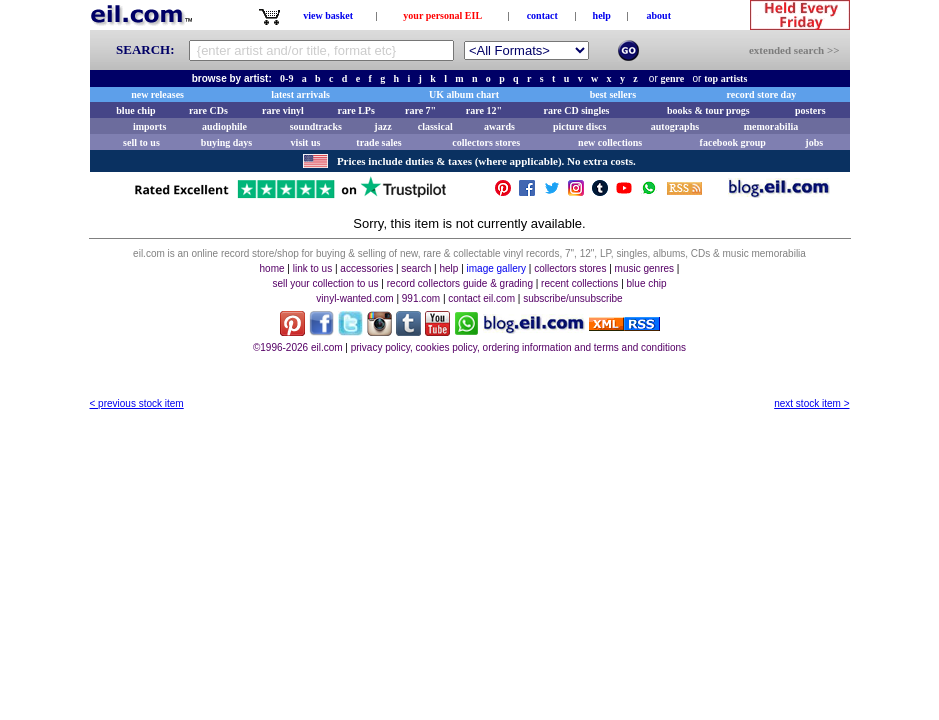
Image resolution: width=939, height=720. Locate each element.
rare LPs (356, 110)
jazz (382, 126)
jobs (814, 142)
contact (542, 15)
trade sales (378, 142)
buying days (226, 142)
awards (499, 126)
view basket (328, 15)
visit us (306, 142)
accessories (366, 268)
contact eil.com (481, 298)
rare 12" (484, 110)
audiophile (224, 126)
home (272, 268)
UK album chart (464, 94)
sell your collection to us (325, 283)
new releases (157, 94)
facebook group (733, 142)
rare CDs (208, 110)
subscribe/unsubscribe (573, 298)
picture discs (579, 126)
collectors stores (486, 142)
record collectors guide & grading (460, 283)
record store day (762, 94)
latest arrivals (300, 94)
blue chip (135, 110)
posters (810, 110)
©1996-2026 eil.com (298, 347)
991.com (421, 298)
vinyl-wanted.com (354, 298)
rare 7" (420, 110)
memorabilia (771, 126)
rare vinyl (283, 110)
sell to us (141, 142)
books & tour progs (708, 110)
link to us (312, 268)
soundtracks (316, 126)
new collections (610, 142)
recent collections (579, 283)
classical (435, 126)
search (416, 268)
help (602, 15)
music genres (644, 268)
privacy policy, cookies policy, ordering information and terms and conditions (518, 347)
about (659, 15)
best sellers (613, 94)
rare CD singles (577, 110)
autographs (675, 126)
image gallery (496, 268)
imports (149, 126)
